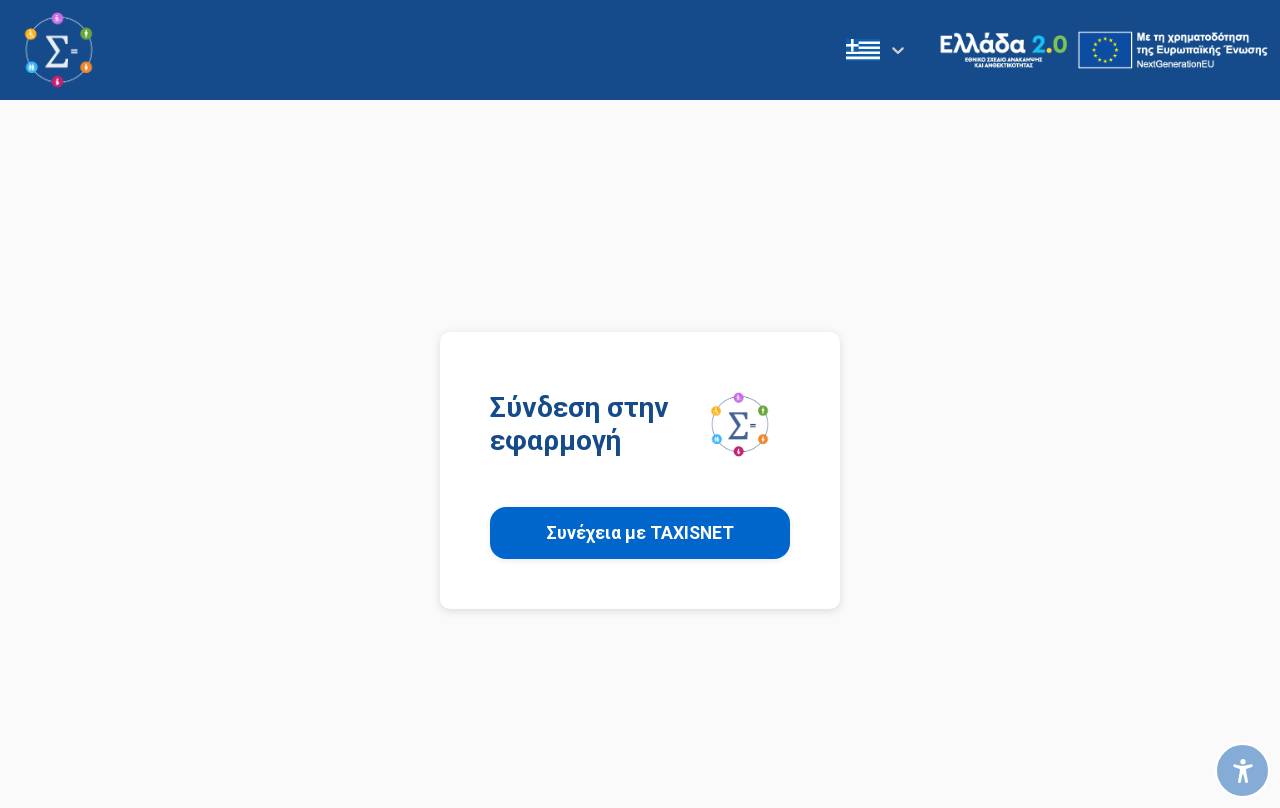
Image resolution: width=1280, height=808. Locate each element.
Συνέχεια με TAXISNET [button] (640, 533)
